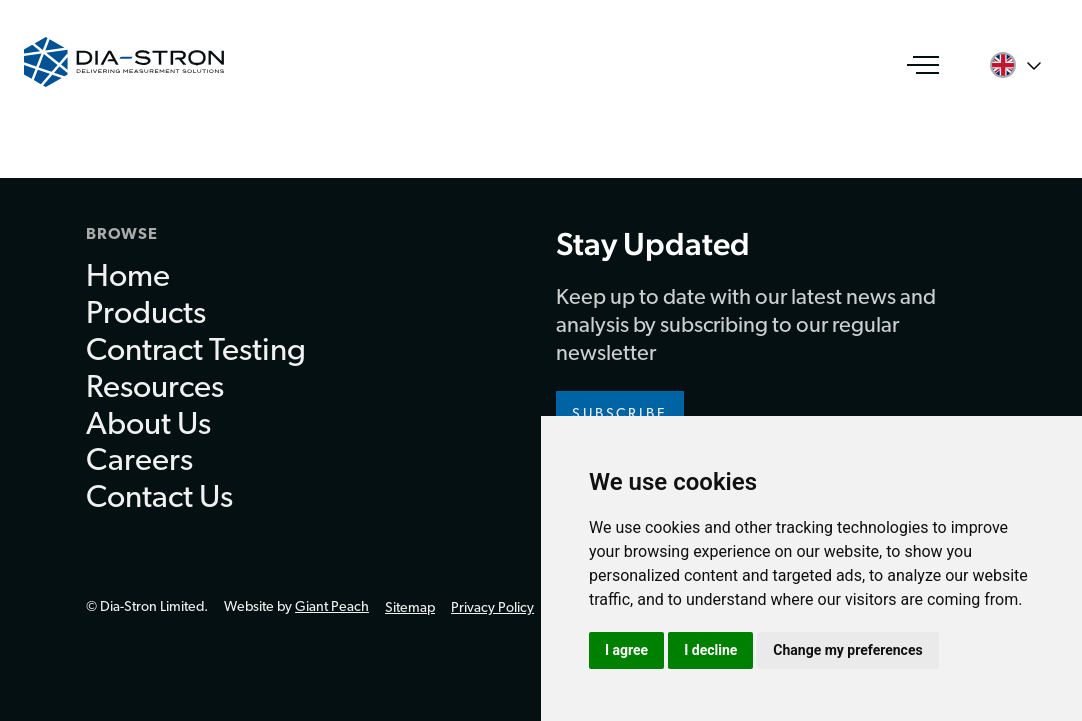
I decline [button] (710, 650)
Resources (155, 389)
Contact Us (159, 499)
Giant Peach (332, 607)
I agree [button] (626, 650)
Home (128, 278)
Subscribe (620, 414)
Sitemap (410, 608)
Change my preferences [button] (847, 650)
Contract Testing (196, 352)
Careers (139, 462)
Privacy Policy (492, 608)
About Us (148, 426)
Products (146, 315)
